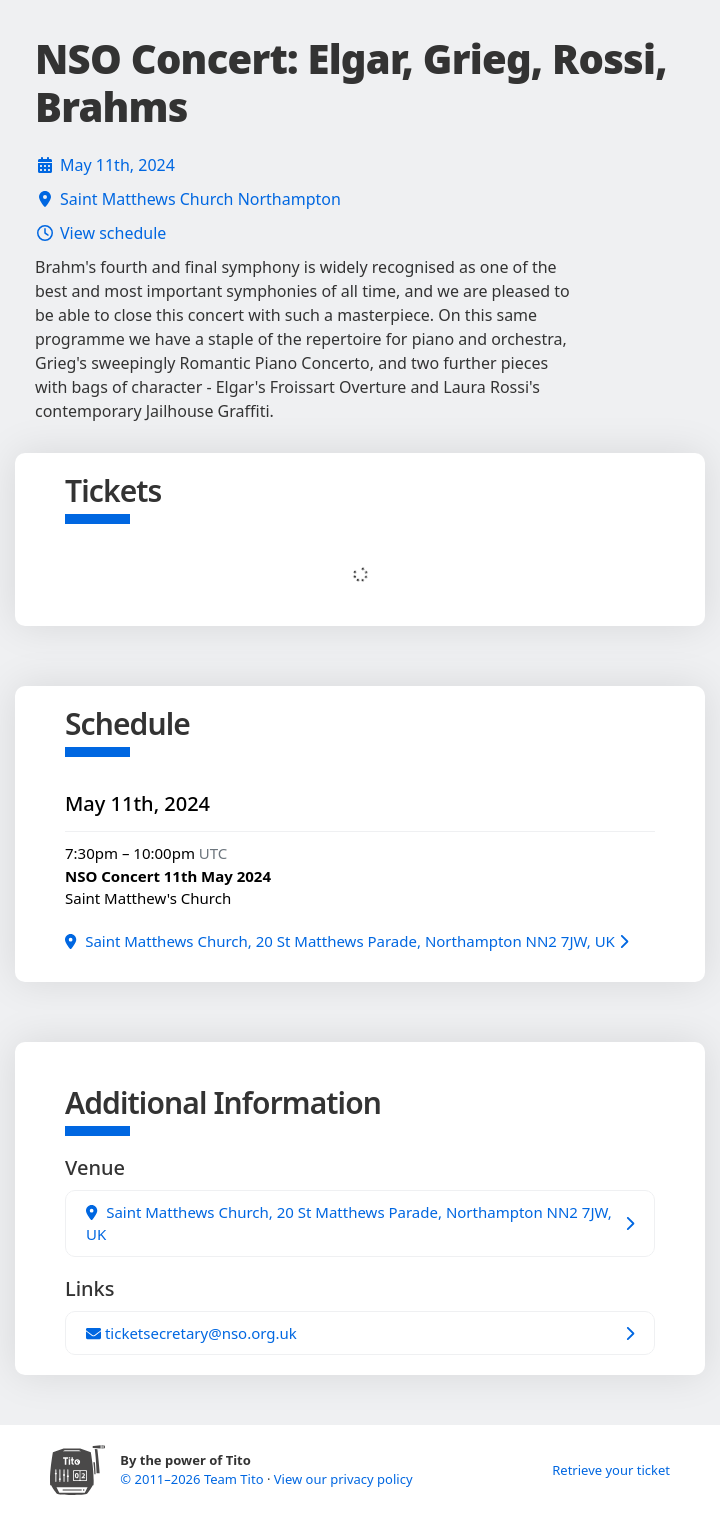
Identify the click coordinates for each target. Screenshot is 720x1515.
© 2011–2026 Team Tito (193, 1479)
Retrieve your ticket (611, 1470)
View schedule (113, 233)
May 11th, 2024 (117, 165)
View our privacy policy (343, 1479)
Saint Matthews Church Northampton (200, 199)
